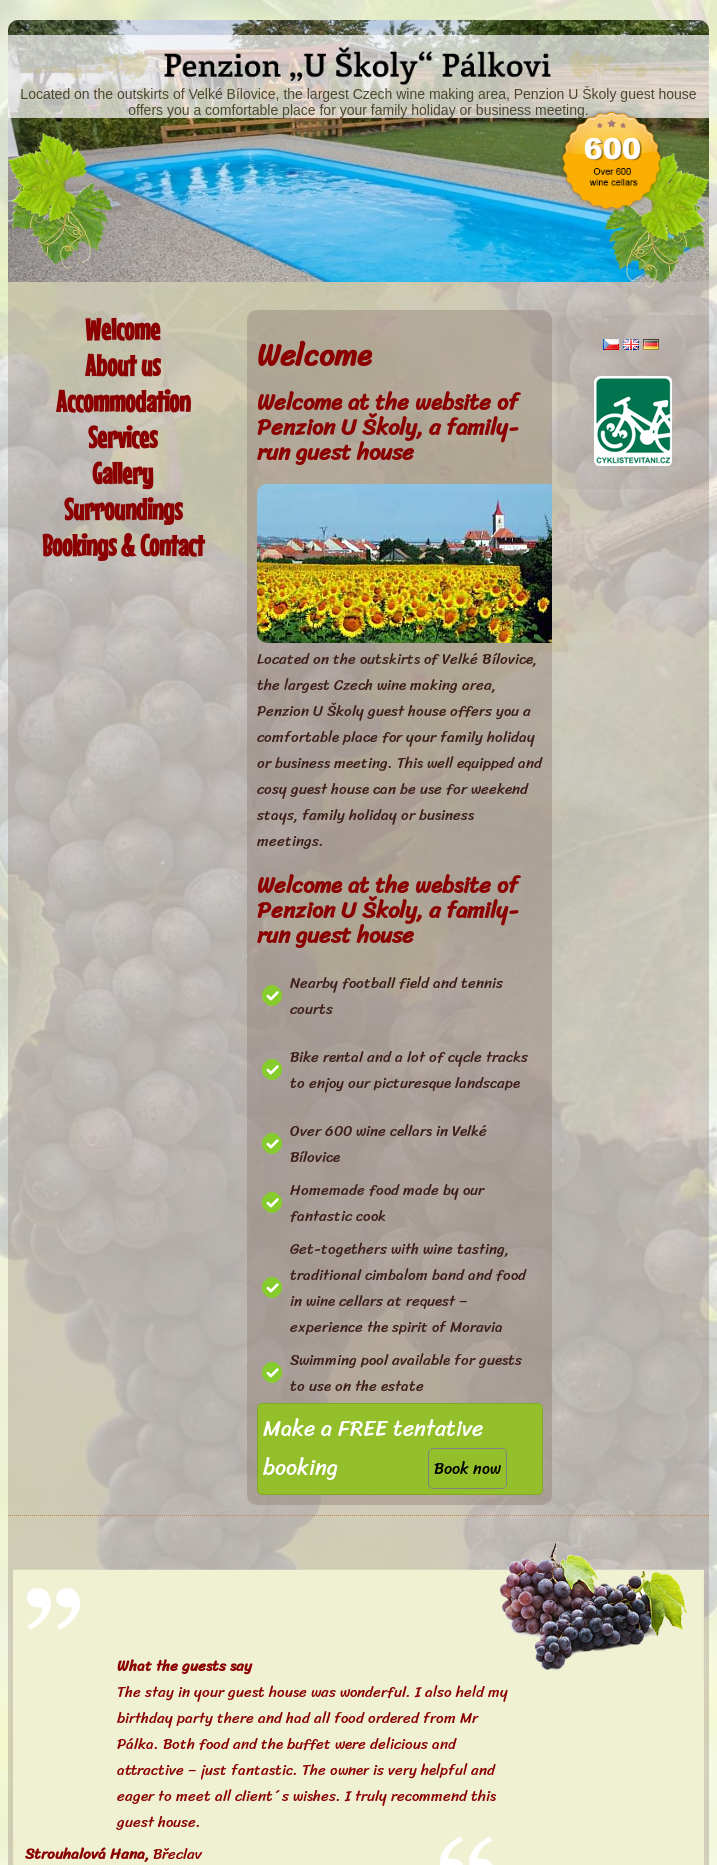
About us (122, 365)
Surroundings (123, 509)
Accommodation (123, 401)
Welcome (122, 329)
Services (122, 437)
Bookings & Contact (123, 545)
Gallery (122, 473)
